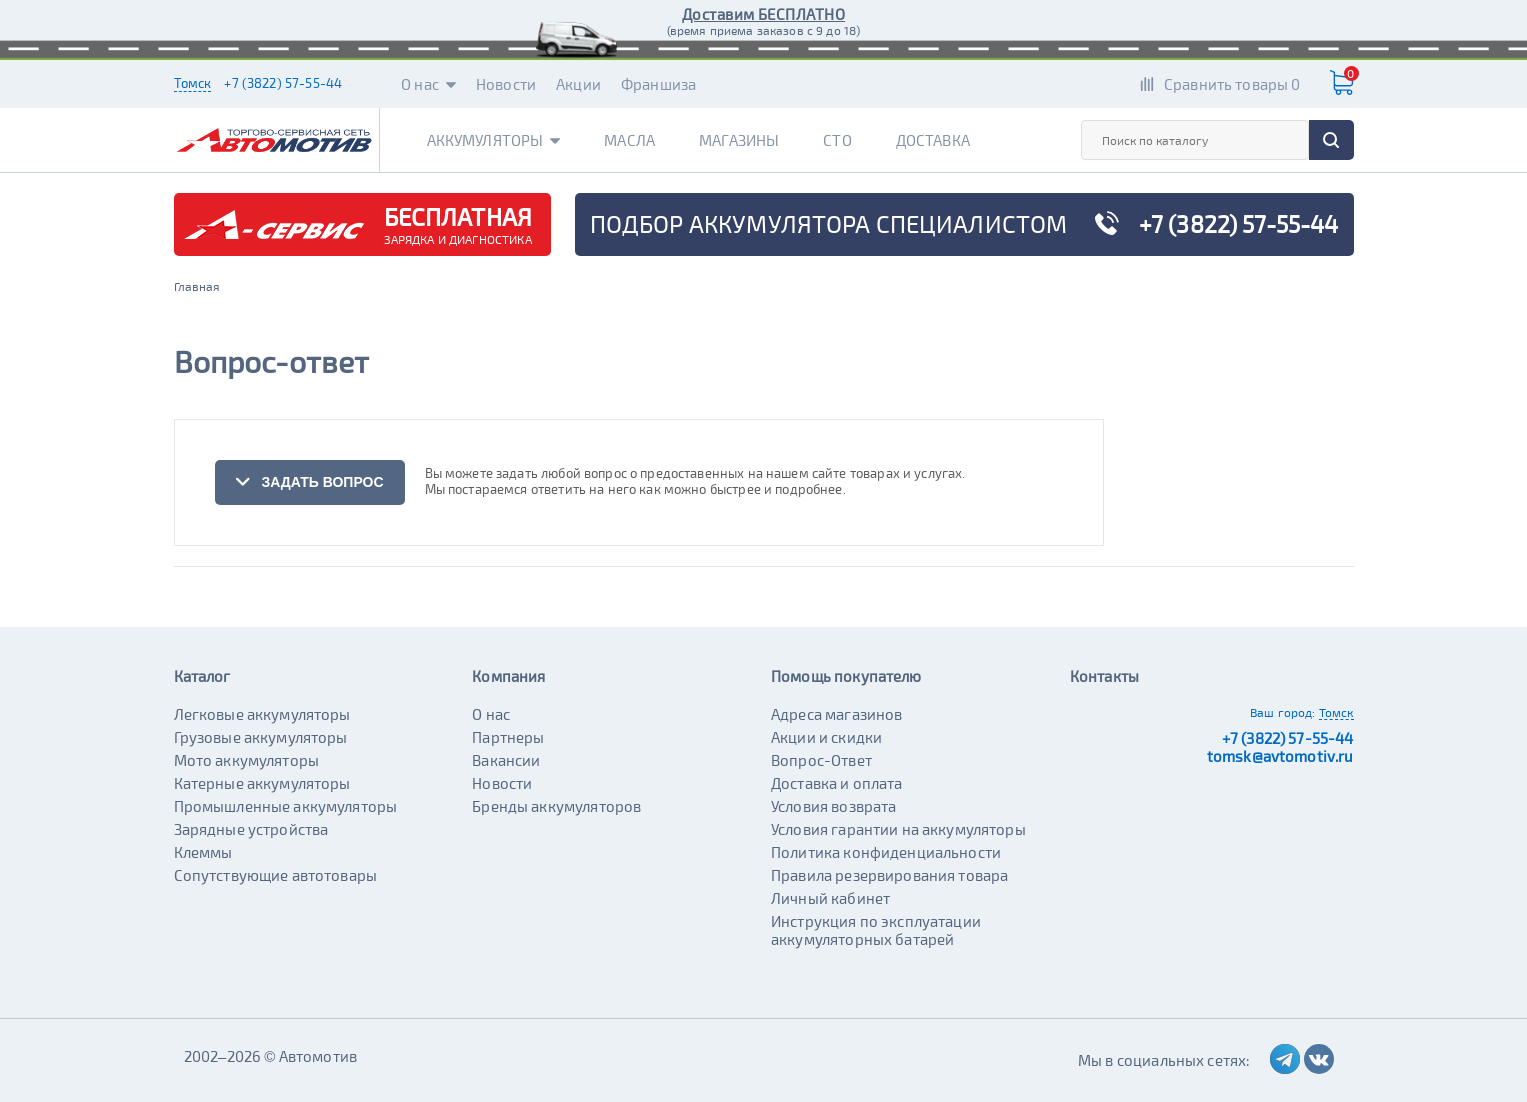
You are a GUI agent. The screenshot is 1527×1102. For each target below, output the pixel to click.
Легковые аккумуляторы (262, 714)
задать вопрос (309, 482)
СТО (837, 140)
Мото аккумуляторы (247, 760)
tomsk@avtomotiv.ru (1280, 756)
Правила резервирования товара (889, 875)
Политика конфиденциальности (886, 852)
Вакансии (506, 760)
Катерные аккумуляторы (262, 783)
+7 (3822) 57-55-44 (283, 83)
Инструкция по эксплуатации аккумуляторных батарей (876, 930)
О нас (428, 84)
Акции (578, 84)
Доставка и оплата (837, 783)
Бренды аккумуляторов (556, 806)
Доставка (933, 140)
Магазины (739, 140)
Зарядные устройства (251, 829)
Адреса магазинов (836, 714)
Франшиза (658, 84)
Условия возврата (833, 806)
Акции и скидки (826, 737)
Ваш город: (1283, 712)
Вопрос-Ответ (821, 760)
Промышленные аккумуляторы (286, 806)
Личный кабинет (830, 898)
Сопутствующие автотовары (276, 875)
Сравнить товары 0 (1232, 84)
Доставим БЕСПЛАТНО (763, 14)
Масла (629, 140)
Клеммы (203, 852)
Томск (193, 83)
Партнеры (508, 737)
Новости (506, 84)
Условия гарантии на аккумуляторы (898, 829)
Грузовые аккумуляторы (261, 737)
